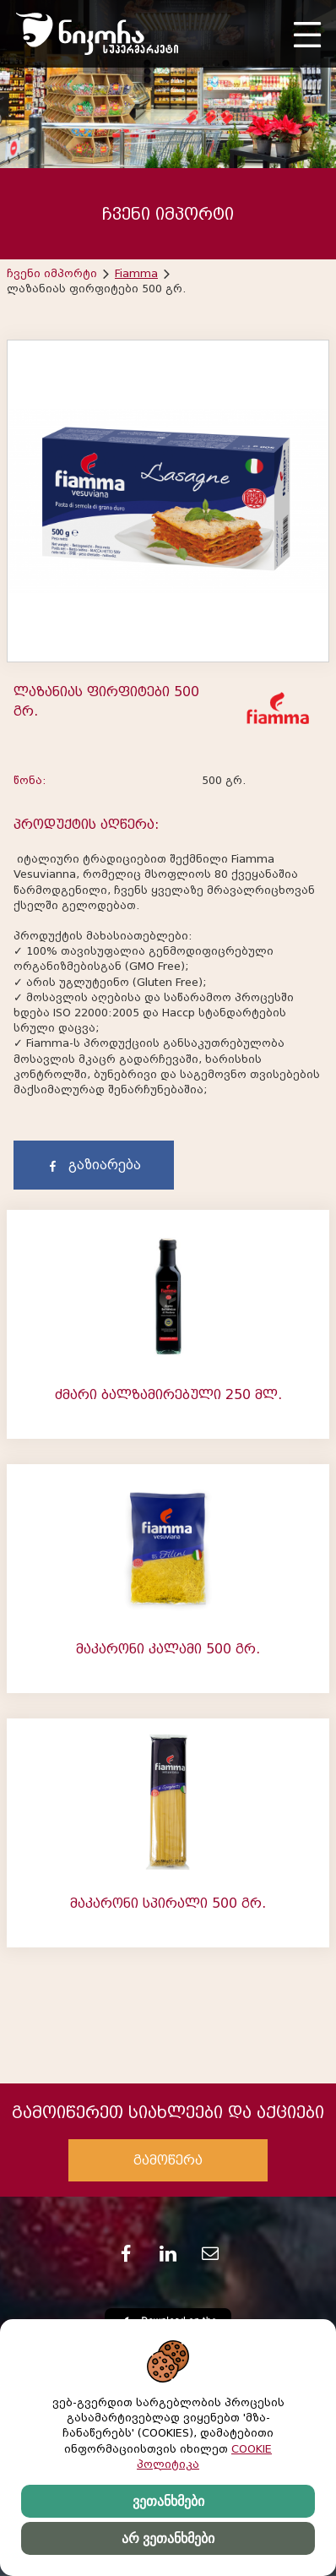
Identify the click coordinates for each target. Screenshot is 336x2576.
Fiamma (136, 273)
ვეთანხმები (168, 2501)
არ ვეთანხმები (168, 2538)
